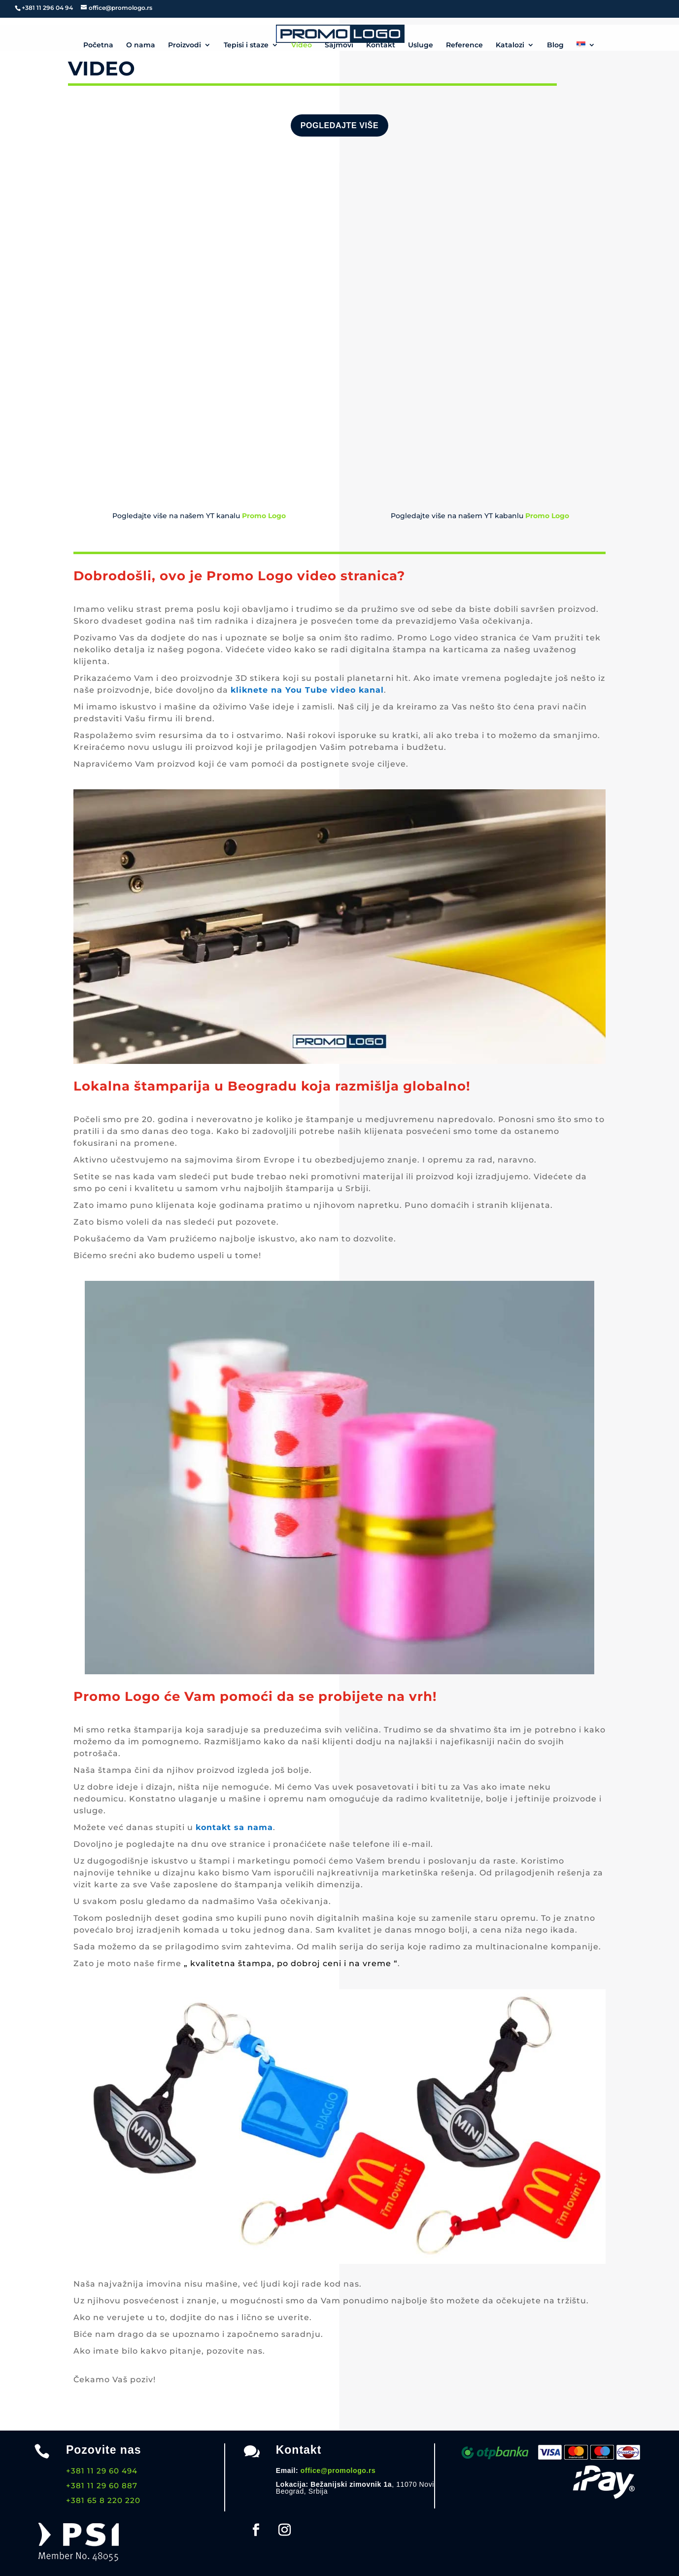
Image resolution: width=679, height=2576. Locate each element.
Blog (555, 45)
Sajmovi (339, 45)
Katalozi (510, 45)
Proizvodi (184, 45)
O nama (140, 45)
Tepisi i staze (246, 45)
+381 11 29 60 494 (101, 2470)
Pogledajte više (339, 125)
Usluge (420, 45)
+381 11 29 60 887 (101, 2485)
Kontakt (380, 45)
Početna (98, 45)
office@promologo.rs (338, 2470)
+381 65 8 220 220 (103, 2500)
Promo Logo (547, 515)
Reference (464, 45)
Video (301, 45)
